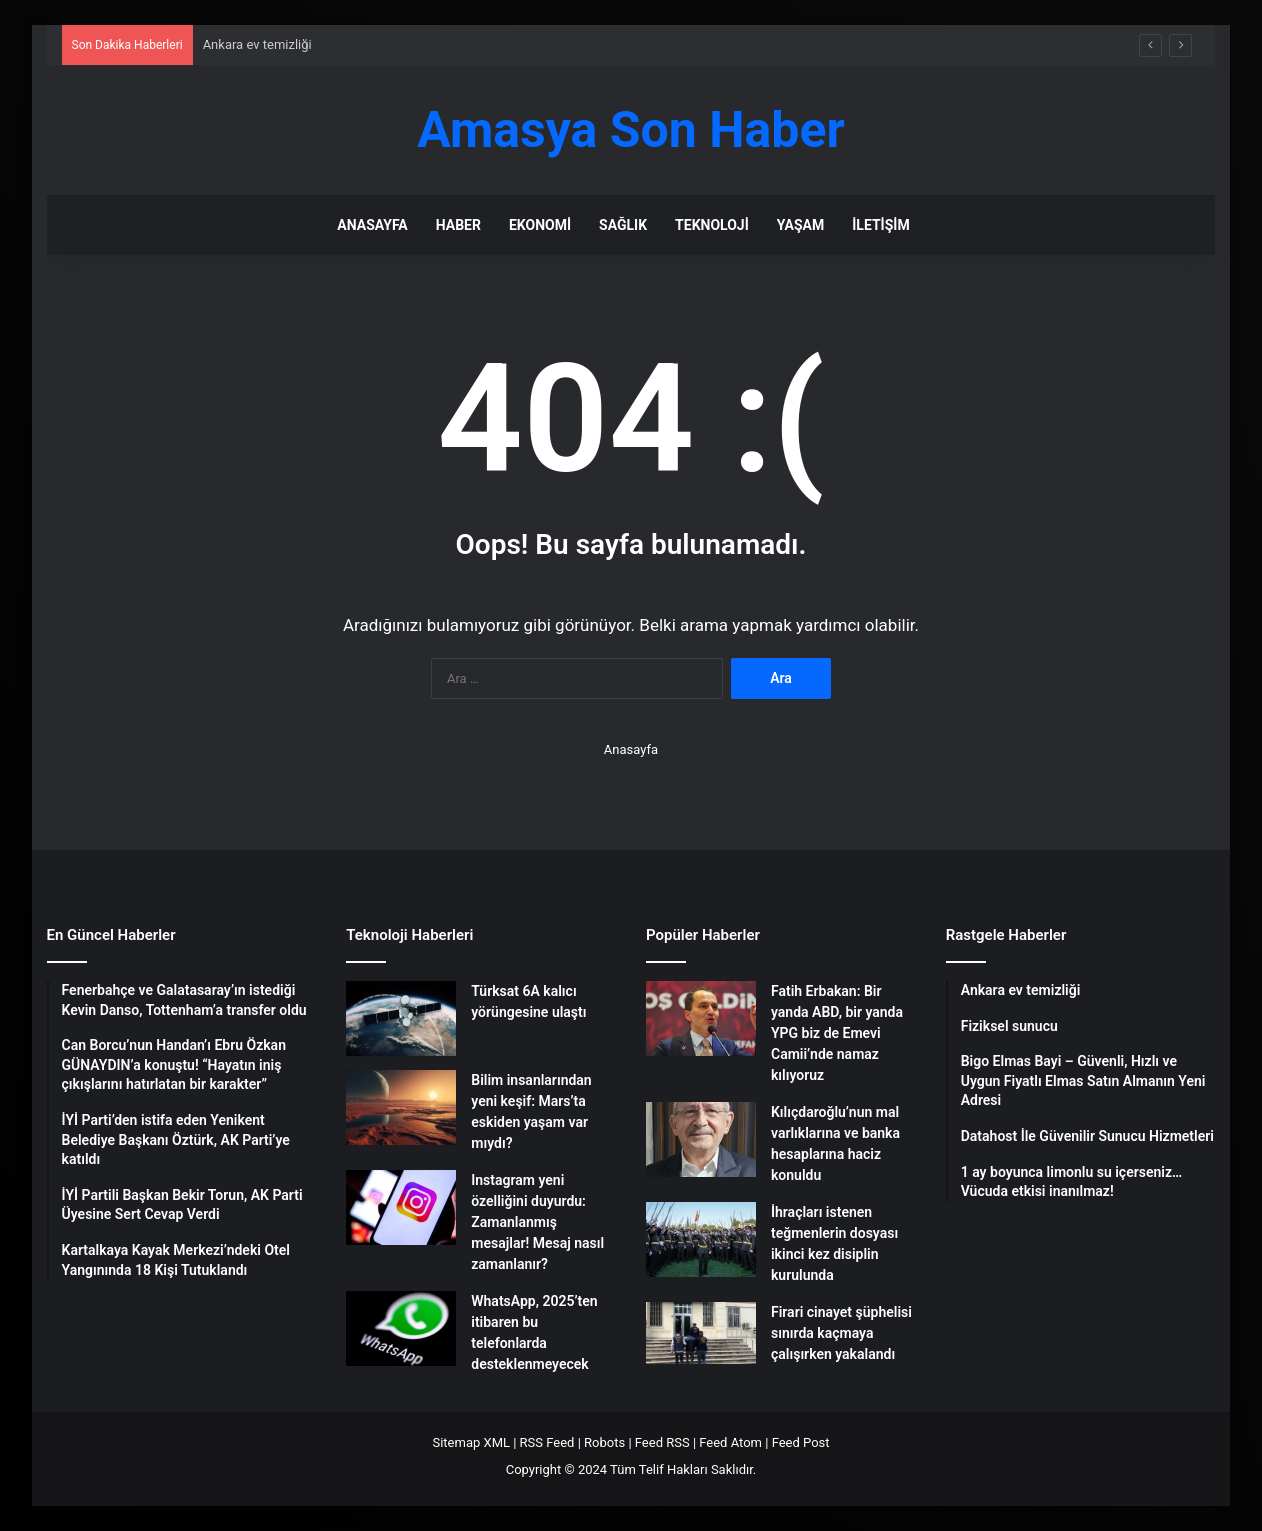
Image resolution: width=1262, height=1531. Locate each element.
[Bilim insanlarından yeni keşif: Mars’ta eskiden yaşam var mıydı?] (401, 1107)
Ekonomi (540, 225)
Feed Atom (730, 1442)
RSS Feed (547, 1442)
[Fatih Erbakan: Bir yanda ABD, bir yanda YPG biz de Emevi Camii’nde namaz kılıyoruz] (701, 1018)
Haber (458, 225)
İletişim (880, 225)
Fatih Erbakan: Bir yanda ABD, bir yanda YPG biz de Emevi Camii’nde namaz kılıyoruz (837, 1033)
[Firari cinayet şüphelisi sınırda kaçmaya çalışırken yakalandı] (701, 1333)
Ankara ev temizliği (257, 44)
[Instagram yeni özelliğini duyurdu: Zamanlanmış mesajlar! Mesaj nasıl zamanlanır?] (401, 1207)
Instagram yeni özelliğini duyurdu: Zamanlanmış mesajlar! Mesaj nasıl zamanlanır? (537, 1222)
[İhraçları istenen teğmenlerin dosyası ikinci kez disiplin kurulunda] (701, 1239)
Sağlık (623, 225)
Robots (604, 1442)
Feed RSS (662, 1442)
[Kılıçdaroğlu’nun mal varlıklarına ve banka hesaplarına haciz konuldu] (701, 1139)
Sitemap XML (471, 1442)
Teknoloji (712, 225)
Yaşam (800, 225)
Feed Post (801, 1442)
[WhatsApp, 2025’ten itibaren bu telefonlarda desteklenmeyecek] (401, 1328)
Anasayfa (372, 225)
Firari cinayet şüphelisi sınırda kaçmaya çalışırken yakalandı (841, 1333)
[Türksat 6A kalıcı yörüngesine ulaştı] (401, 1018)
